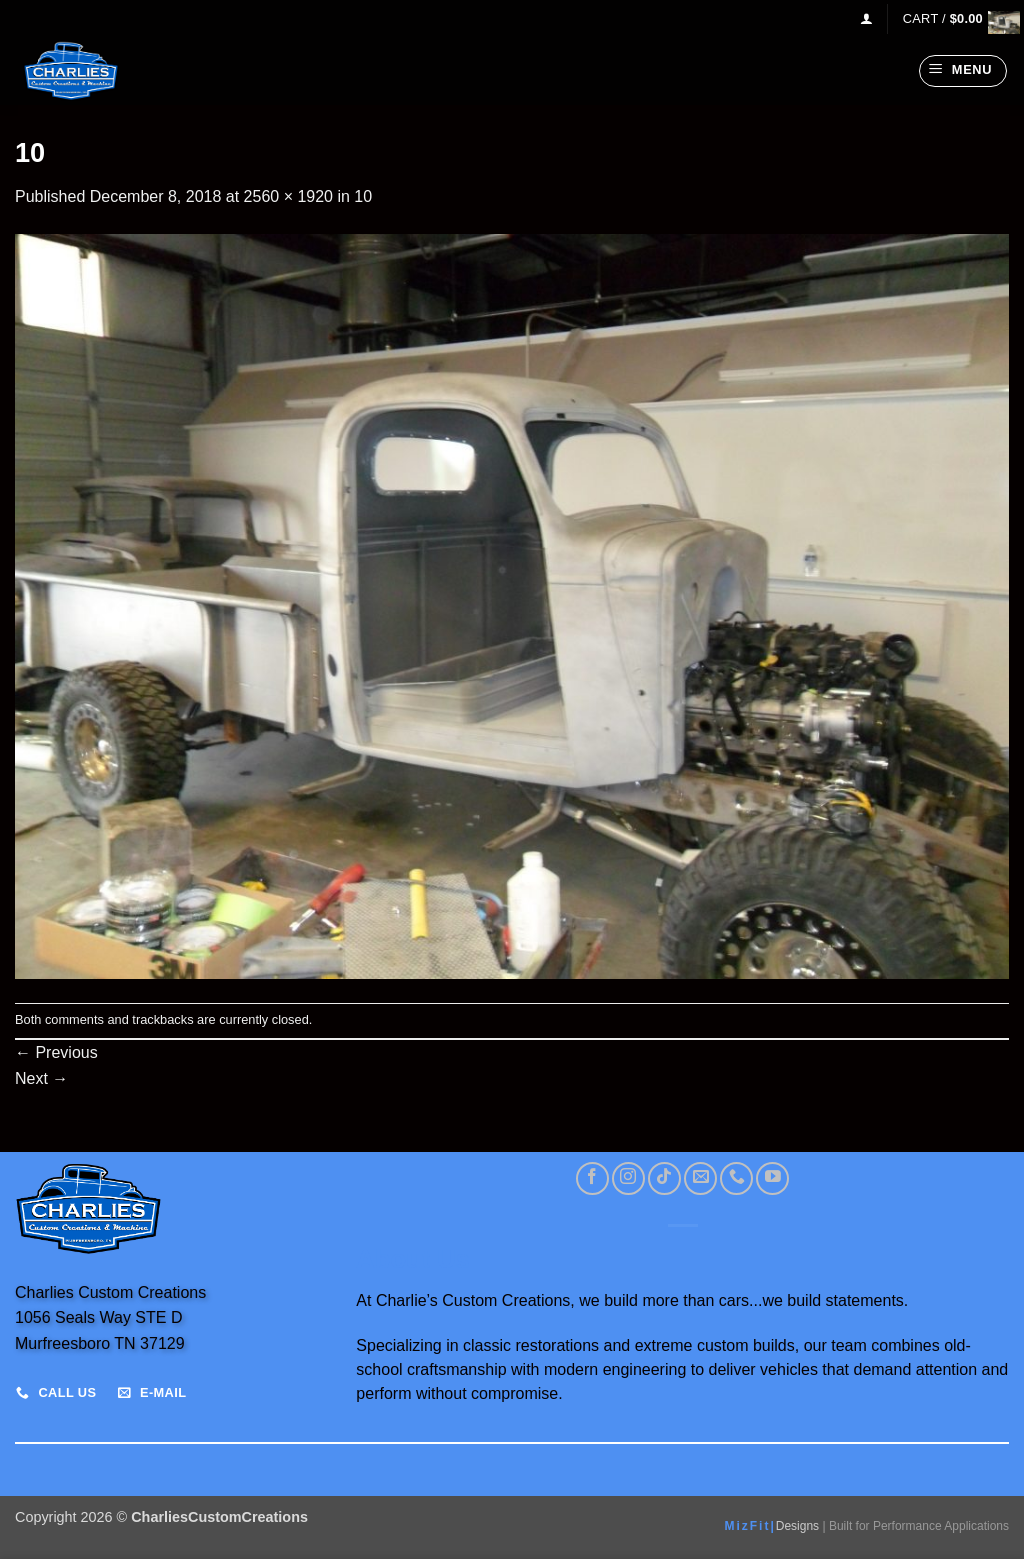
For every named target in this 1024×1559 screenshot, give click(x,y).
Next (41, 1078)
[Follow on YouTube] (772, 1178)
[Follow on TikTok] (664, 1178)
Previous (56, 1052)
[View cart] (956, 18)
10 (363, 196)
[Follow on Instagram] (628, 1178)
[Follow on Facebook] (592, 1178)
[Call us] (736, 1178)
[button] (866, 18)
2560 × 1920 (288, 196)
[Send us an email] (700, 1178)
